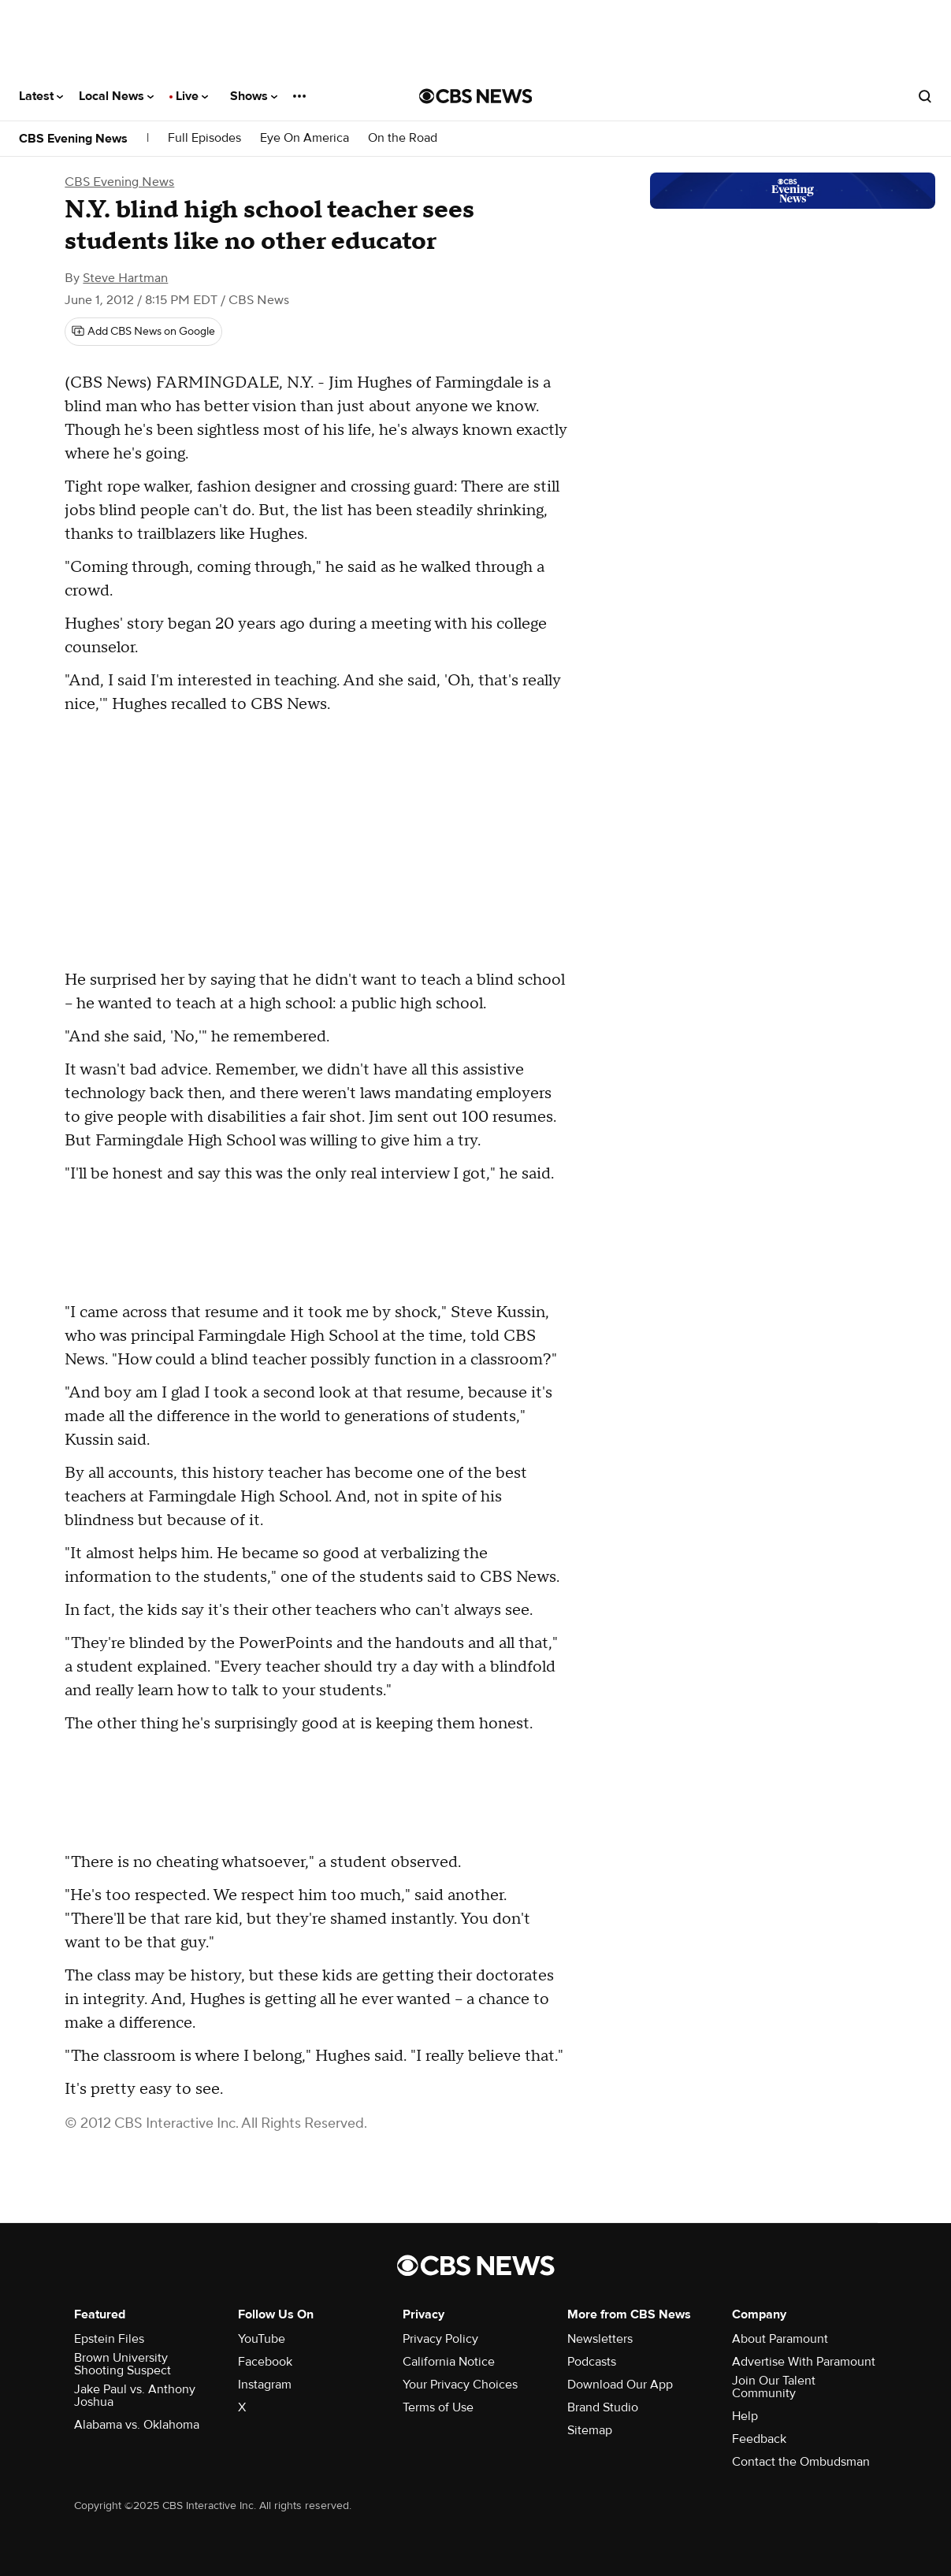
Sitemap (589, 2430)
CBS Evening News (73, 139)
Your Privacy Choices (460, 2384)
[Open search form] (925, 96)
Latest (41, 96)
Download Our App (620, 2384)
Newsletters (600, 2339)
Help (745, 2416)
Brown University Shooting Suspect (122, 2364)
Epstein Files (109, 2339)
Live (192, 96)
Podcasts (591, 2361)
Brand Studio (602, 2407)
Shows (253, 96)
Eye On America (304, 138)
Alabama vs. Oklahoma (136, 2424)
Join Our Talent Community (773, 2387)
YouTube (261, 2339)
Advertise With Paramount (803, 2361)
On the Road (402, 138)
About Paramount (780, 2339)
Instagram (265, 2384)
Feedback (759, 2439)
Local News (116, 96)
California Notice (449, 2361)
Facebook (265, 2361)
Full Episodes (204, 138)
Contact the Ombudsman (801, 2461)
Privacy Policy (440, 2339)
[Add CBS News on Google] (143, 331)
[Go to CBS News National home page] (476, 96)
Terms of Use (438, 2407)
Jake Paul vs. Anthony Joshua (134, 2395)
